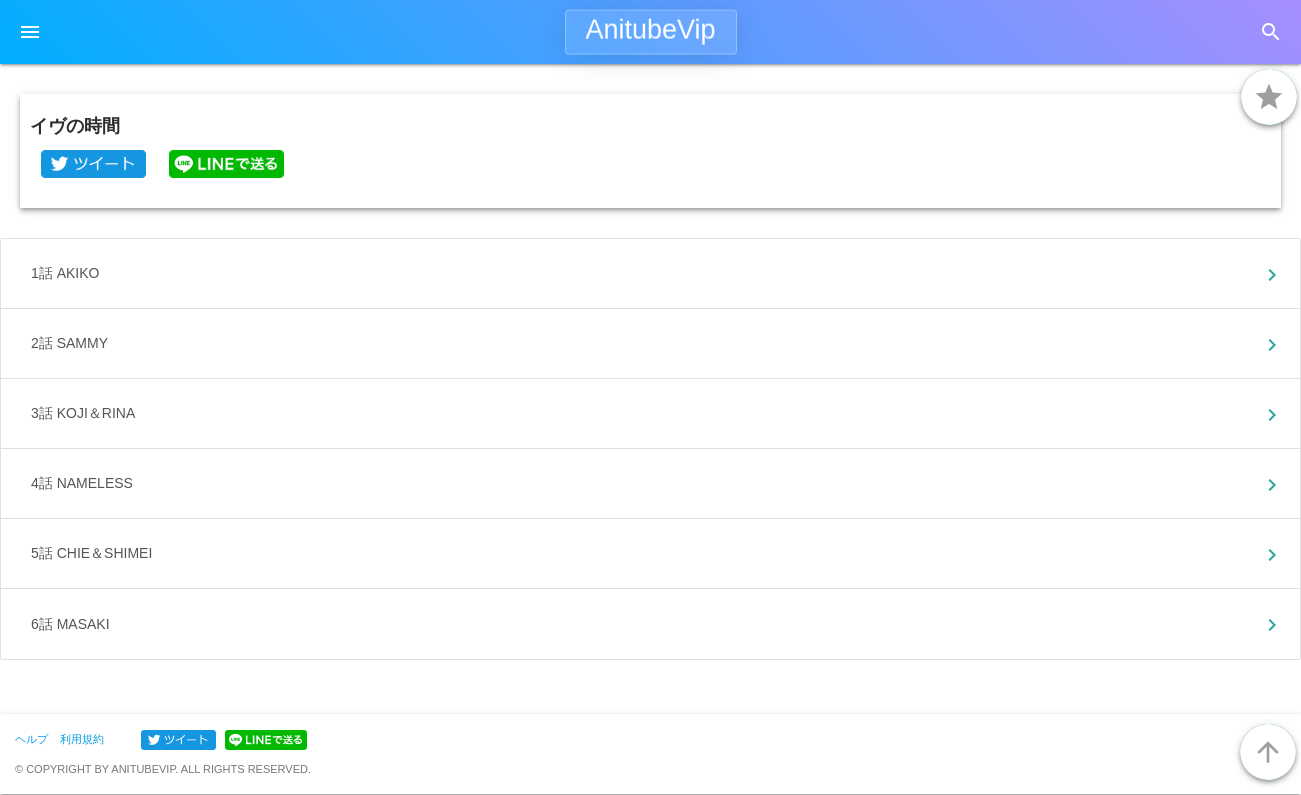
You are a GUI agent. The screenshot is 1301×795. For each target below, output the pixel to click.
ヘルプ (31, 739)
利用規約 (82, 739)
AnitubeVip (650, 30)
